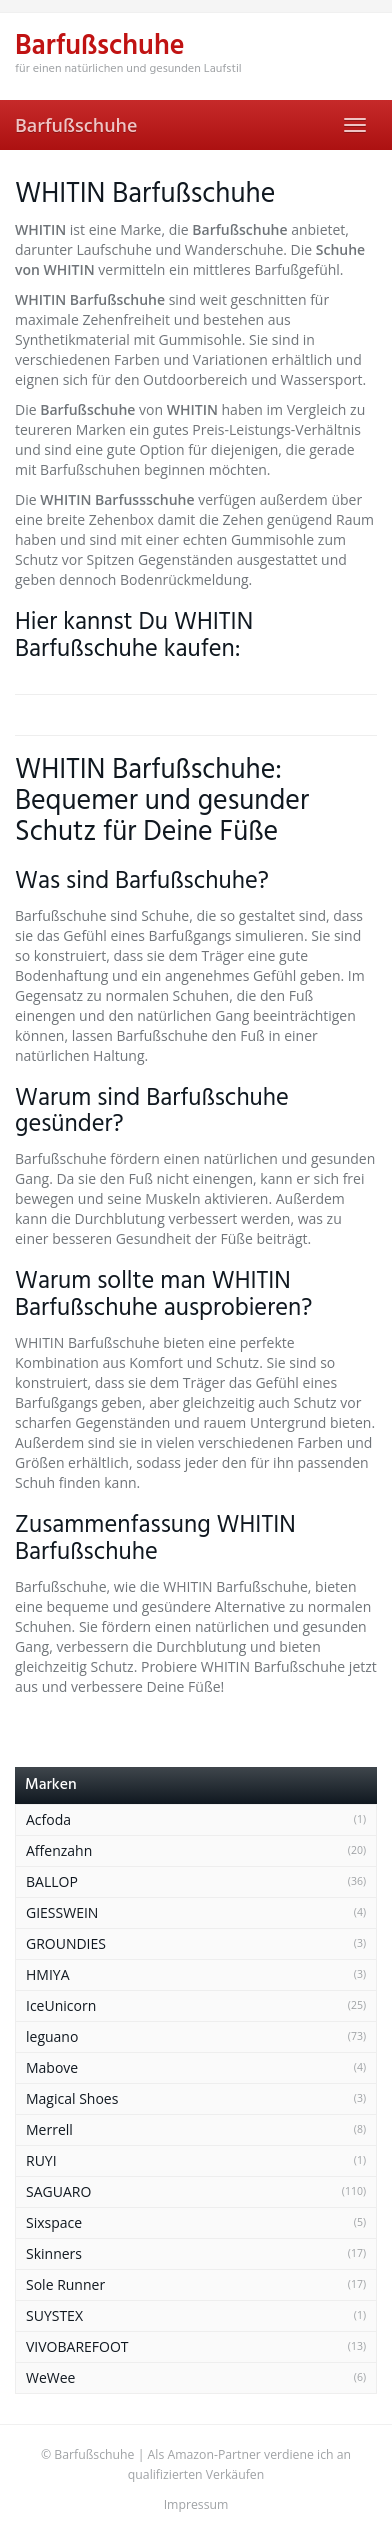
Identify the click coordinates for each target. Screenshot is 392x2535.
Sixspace (54, 2222)
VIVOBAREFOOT (77, 2346)
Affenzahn (59, 1850)
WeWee (50, 2377)
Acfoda (48, 1819)
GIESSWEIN (62, 1912)
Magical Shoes (72, 2098)
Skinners (54, 2253)
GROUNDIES (66, 1943)
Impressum (196, 2504)
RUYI (41, 2160)
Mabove (52, 2067)
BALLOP (52, 1881)
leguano (52, 2036)
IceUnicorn (61, 2005)
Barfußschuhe (76, 125)
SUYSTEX (54, 2315)
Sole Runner (65, 2284)
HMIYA (48, 1974)
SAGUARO (58, 2191)
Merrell (49, 2129)
